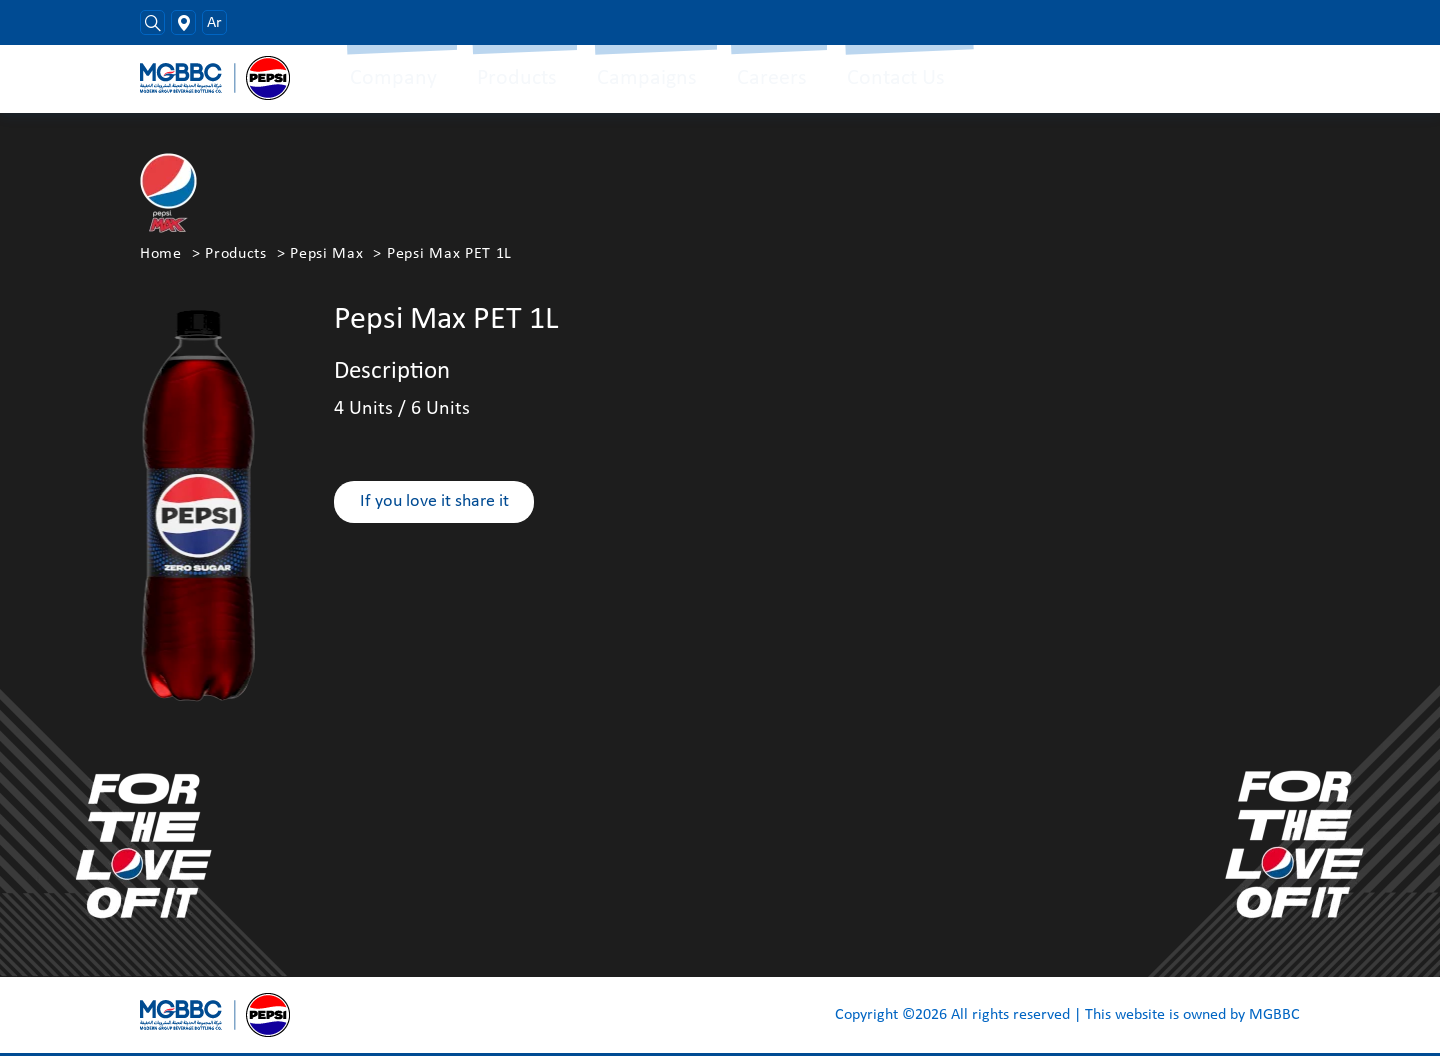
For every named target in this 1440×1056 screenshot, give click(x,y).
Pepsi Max (326, 254)
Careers (772, 78)
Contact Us (896, 78)
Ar (214, 23)
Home (161, 254)
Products (517, 78)
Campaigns (647, 78)
